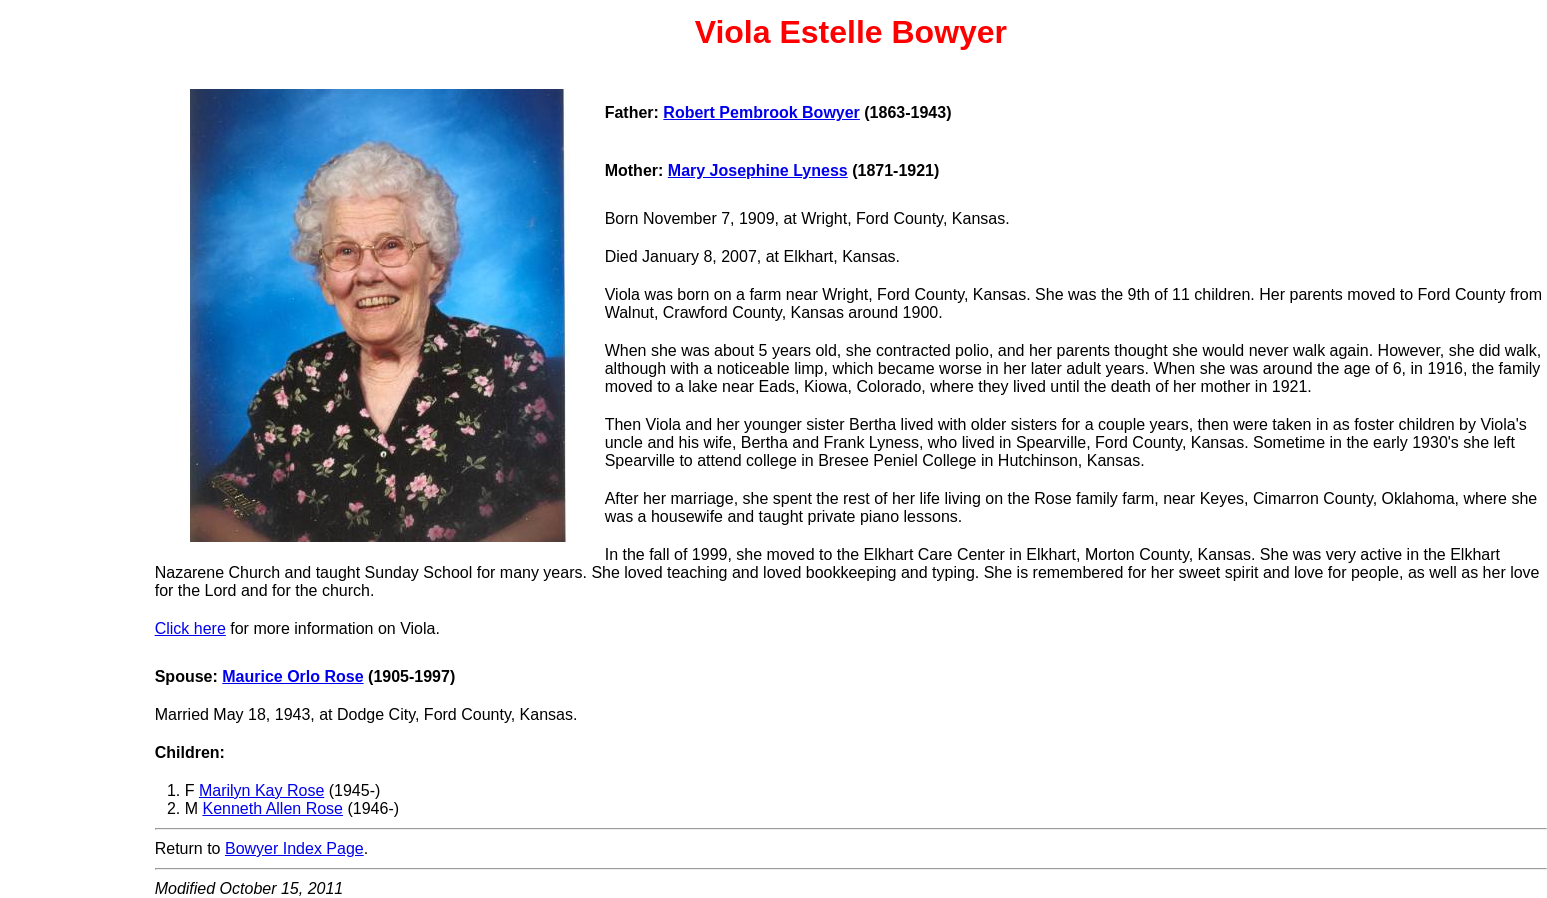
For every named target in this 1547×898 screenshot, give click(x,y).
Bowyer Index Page (294, 848)
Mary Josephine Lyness (758, 170)
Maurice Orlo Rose (292, 676)
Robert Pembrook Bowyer (761, 112)
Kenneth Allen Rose (272, 808)
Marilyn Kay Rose (261, 790)
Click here (190, 628)
